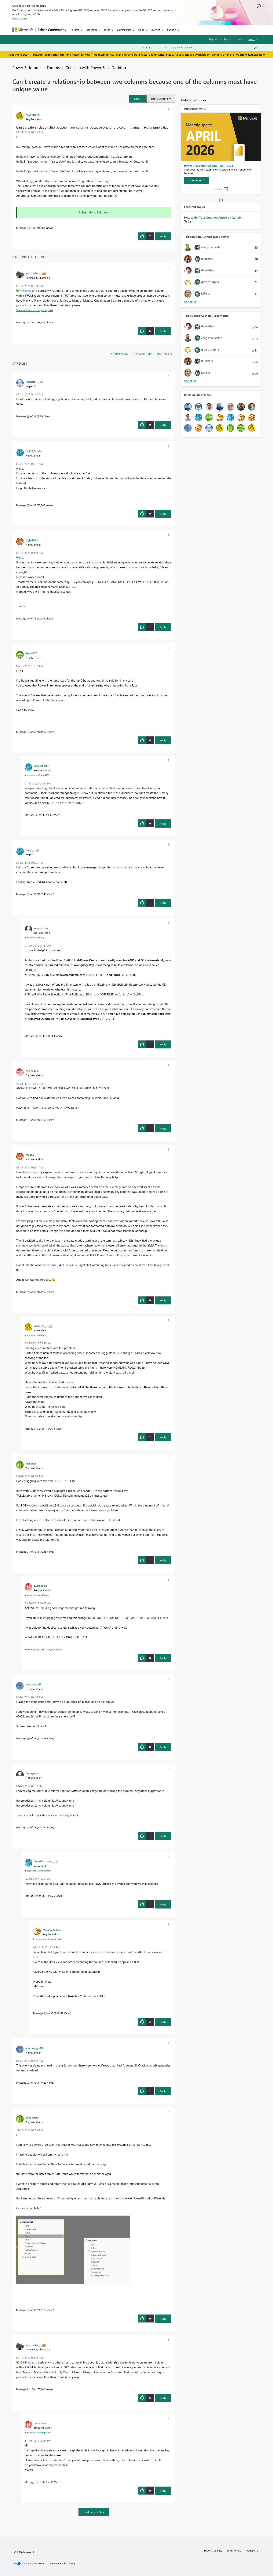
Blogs (141, 29)
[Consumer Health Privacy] (61, 2563)
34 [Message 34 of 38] (28, 731)
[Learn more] (196, 180)
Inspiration (91, 29)
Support (171, 29)
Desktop (118, 67)
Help (239, 39)
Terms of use (234, 2550)
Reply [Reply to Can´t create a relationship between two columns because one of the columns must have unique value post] (163, 236)
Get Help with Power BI (85, 67)
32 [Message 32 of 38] (28, 894)
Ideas (107, 29)
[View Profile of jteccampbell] (33, 1684)
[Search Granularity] (153, 47)
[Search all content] (215, 47)
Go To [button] (252, 39)
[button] (137, 99)
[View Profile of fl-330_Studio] (34, 451)
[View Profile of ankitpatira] (32, 273)
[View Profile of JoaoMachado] (42, 1861)
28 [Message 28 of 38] (36, 1649)
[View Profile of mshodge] (31, 1463)
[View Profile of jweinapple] (32, 1071)
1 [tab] (215, 189)
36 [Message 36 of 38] (28, 618)
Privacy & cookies (212, 2550)
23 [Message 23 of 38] (28, 1827)
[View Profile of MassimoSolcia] (51, 1930)
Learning (155, 29)
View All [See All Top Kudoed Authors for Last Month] (190, 381)
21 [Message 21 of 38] (28, 2309)
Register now (256, 54)
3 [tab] (219, 189)
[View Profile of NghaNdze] (32, 540)
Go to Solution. (98, 212)
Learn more (19, 18)
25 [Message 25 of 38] (45, 2013)
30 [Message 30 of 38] (36, 1428)
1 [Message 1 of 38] (27, 227)
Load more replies (93, 2512)
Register (213, 39)
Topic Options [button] (159, 98)
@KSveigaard (28, 290)
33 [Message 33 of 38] (36, 1035)
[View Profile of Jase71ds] (39, 1326)
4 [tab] (222, 189)
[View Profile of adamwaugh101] (35, 2048)
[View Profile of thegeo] (30, 1154)
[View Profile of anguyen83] (32, 2117)
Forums (75, 29)
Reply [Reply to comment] (163, 331)
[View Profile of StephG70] (31, 653)
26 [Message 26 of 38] (28, 1738)
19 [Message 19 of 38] (36, 2482)
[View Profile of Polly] (28, 850)
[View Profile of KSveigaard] (32, 114)
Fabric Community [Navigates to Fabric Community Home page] (52, 29)
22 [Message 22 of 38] (28, 2082)
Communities (124, 29)
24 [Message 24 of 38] (36, 1895)
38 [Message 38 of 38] (28, 416)
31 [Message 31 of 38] (28, 1119)
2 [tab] (217, 189)
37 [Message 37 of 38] (28, 505)
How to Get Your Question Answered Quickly (213, 217)
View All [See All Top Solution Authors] (190, 302)
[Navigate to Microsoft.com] (22, 30)
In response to (37, 775)
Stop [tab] (226, 189)
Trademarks (252, 2550)
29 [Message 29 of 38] (28, 1291)
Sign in (227, 39)
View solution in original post (34, 310)
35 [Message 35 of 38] (36, 814)
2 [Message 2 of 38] (27, 322)
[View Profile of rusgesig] (30, 381)
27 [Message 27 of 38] (28, 1551)
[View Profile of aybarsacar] (40, 2423)
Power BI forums (26, 67)
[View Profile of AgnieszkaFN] (41, 766)
